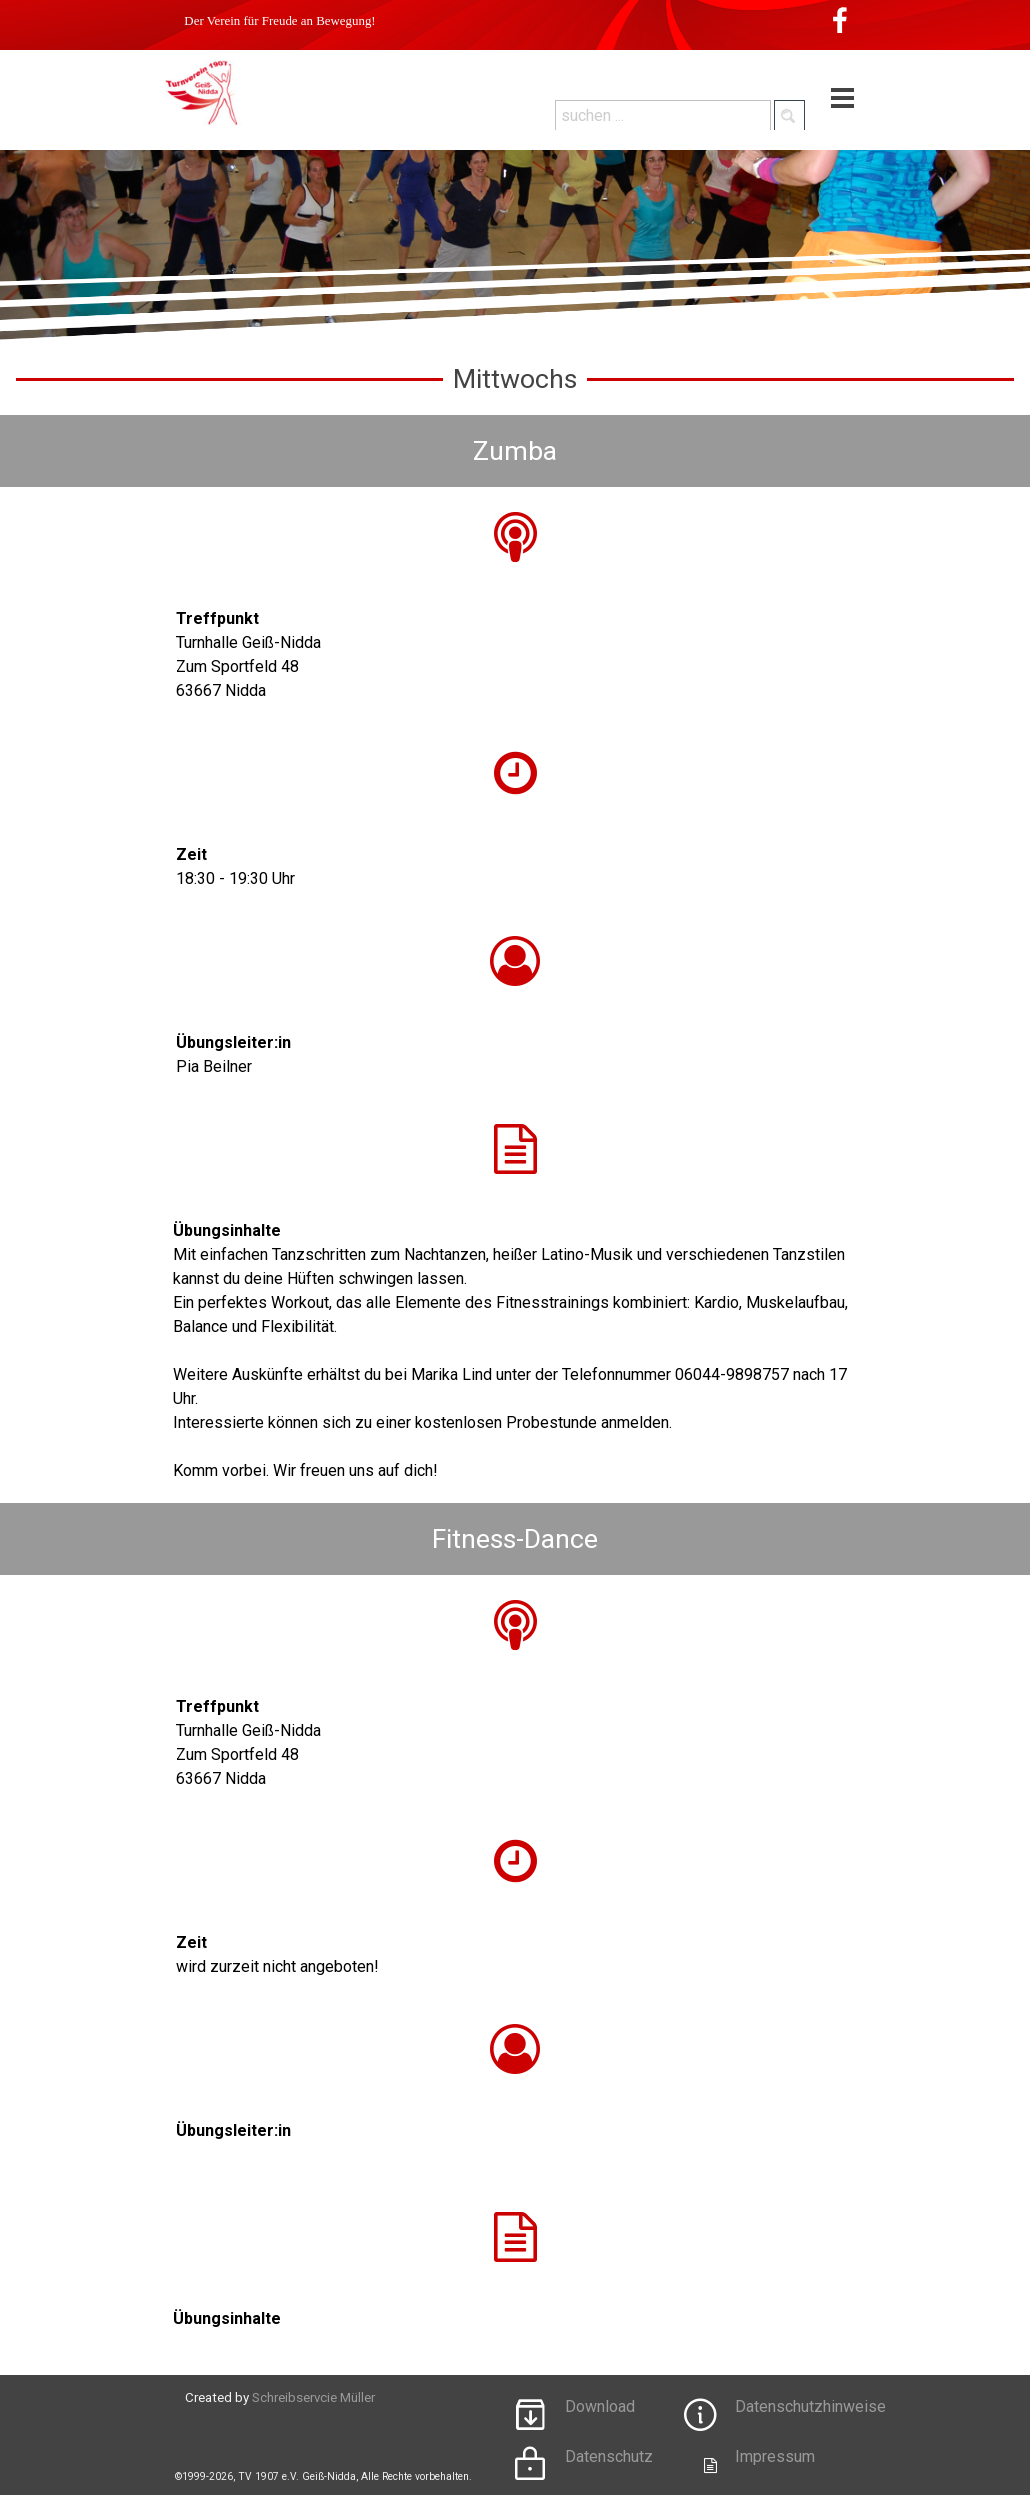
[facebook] (840, 20)
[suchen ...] (663, 115)
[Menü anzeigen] (842, 98)
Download (600, 2406)
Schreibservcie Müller (313, 2397)
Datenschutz (609, 2456)
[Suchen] (789, 115)
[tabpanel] (515, 655)
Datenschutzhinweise (810, 2406)
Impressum (775, 2456)
